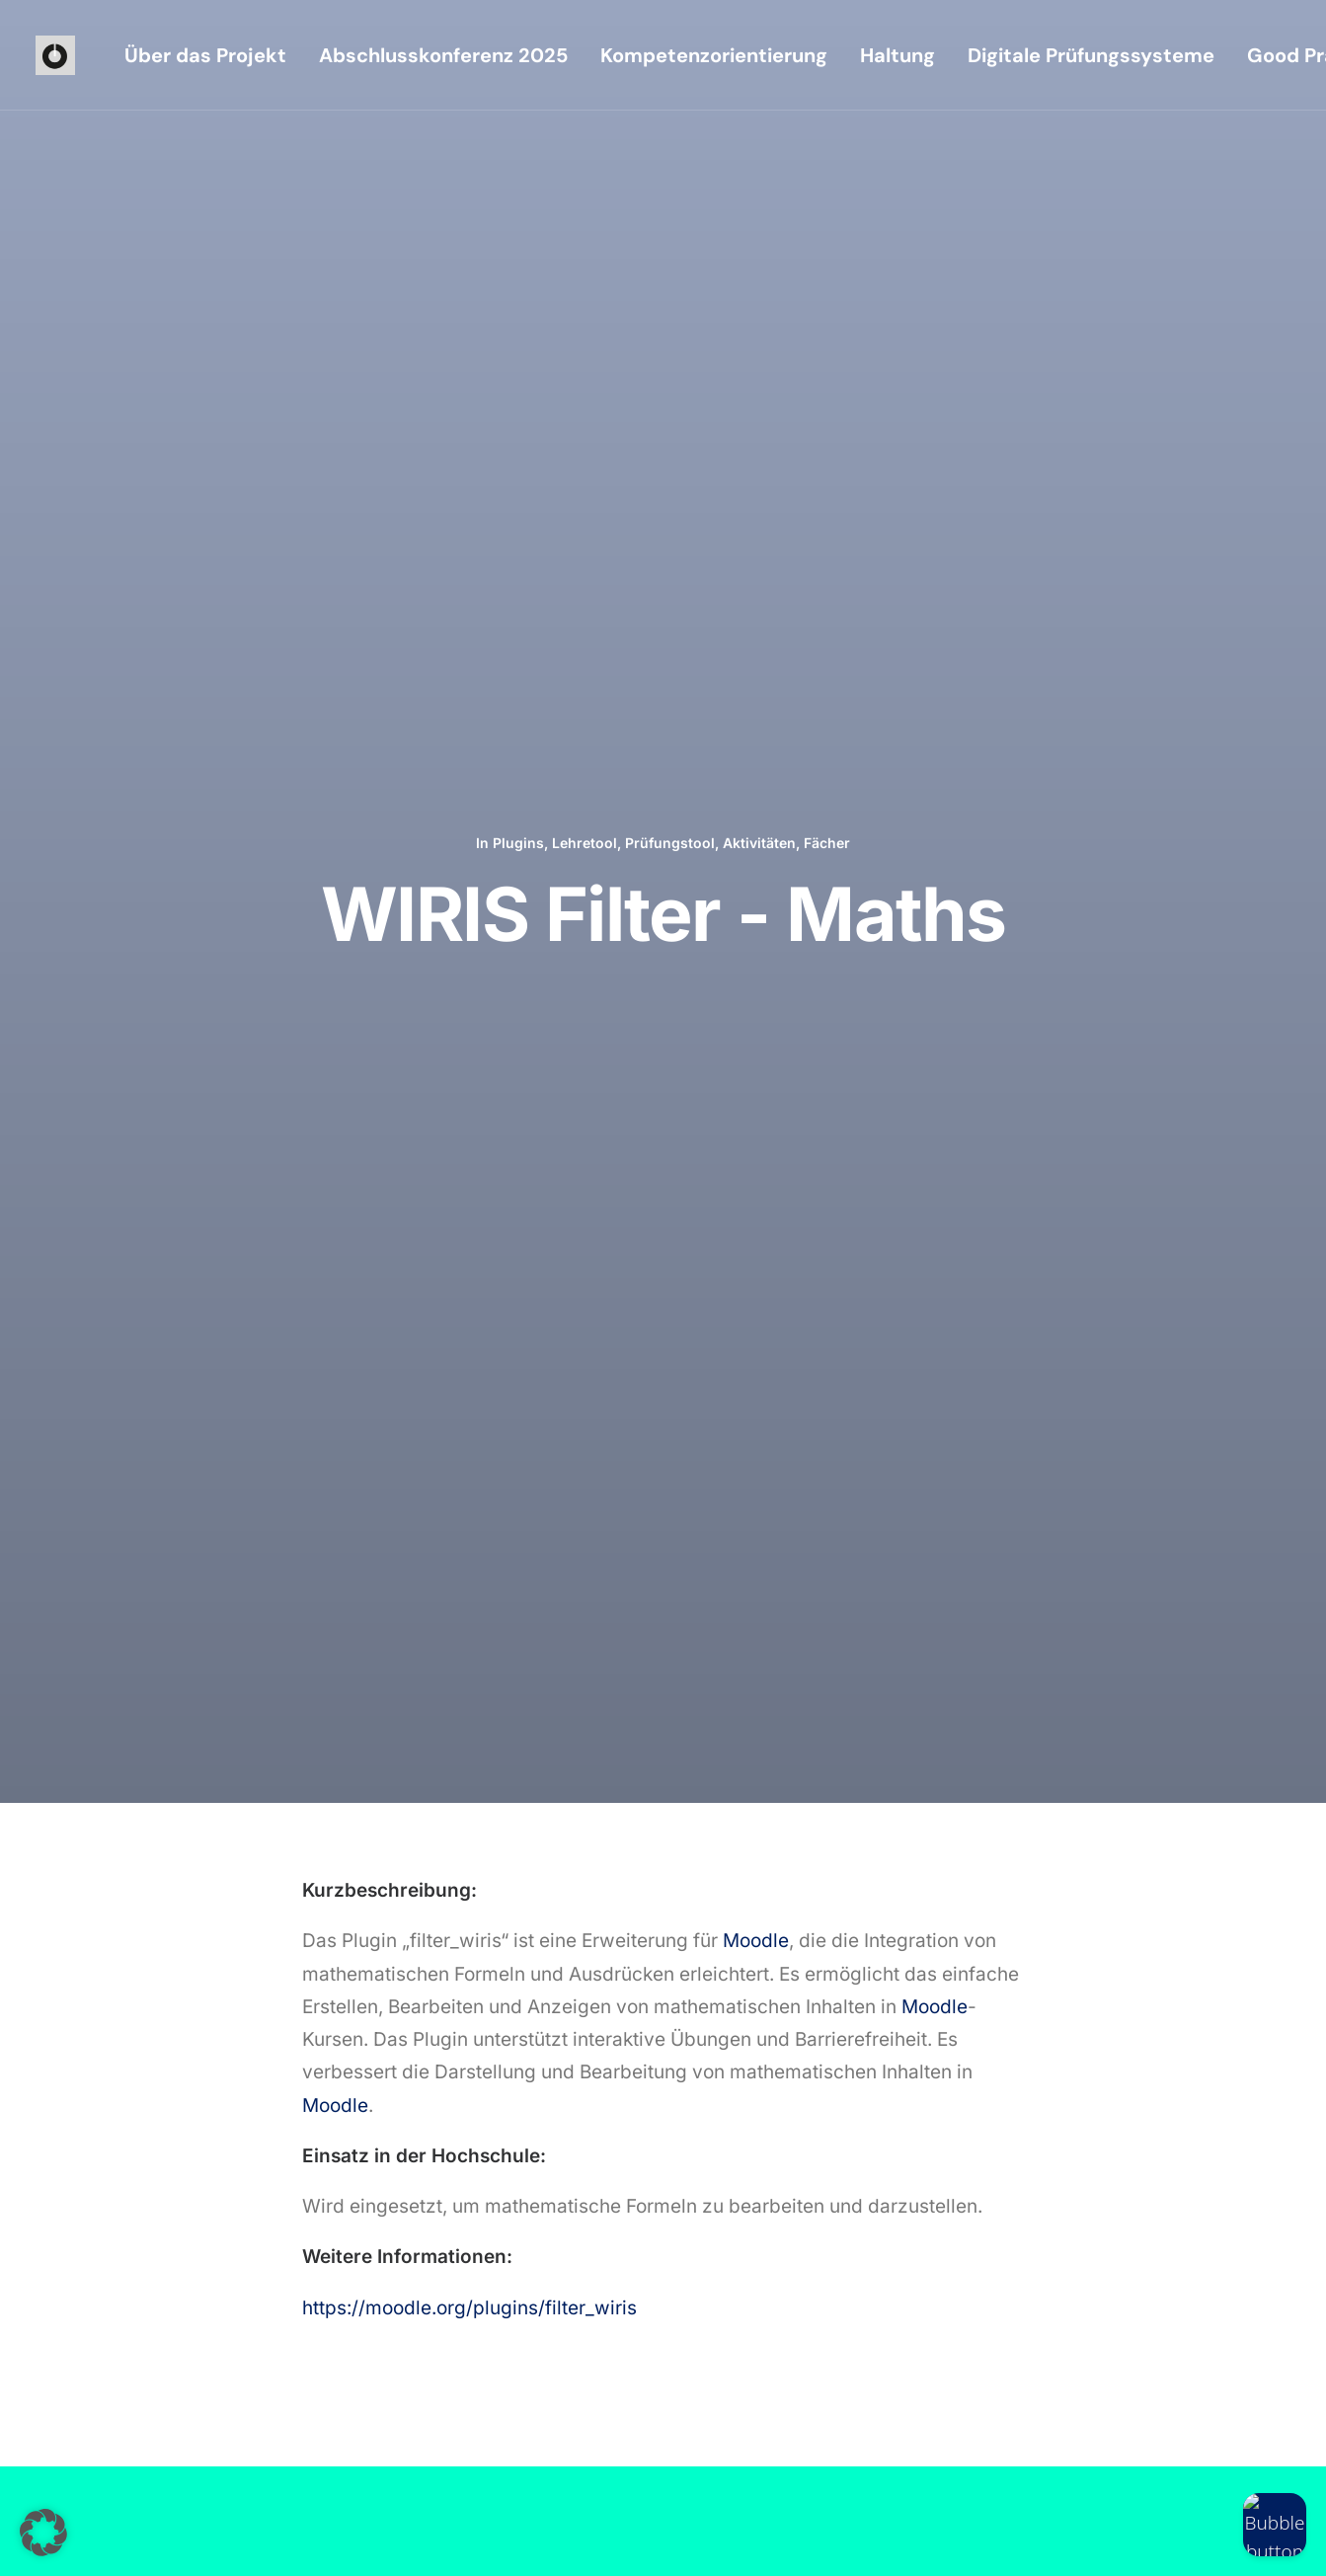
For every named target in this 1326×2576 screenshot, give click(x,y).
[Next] (1026, 1638)
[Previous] (301, 1638)
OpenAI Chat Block (167, 1386)
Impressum (185, 2537)
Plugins (518, 190)
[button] (723, 2280)
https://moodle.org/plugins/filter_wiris (469, 1002)
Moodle (756, 635)
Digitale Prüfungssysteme (1091, 55)
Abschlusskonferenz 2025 (443, 55)
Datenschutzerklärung (298, 2537)
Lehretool (584, 190)
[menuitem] (205, 55)
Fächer (827, 190)
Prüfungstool (670, 190)
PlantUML (962, 1386)
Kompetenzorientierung (713, 55)
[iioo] (55, 55)
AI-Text (538, 1386)
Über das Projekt (205, 55)
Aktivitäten (759, 190)
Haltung (897, 55)
